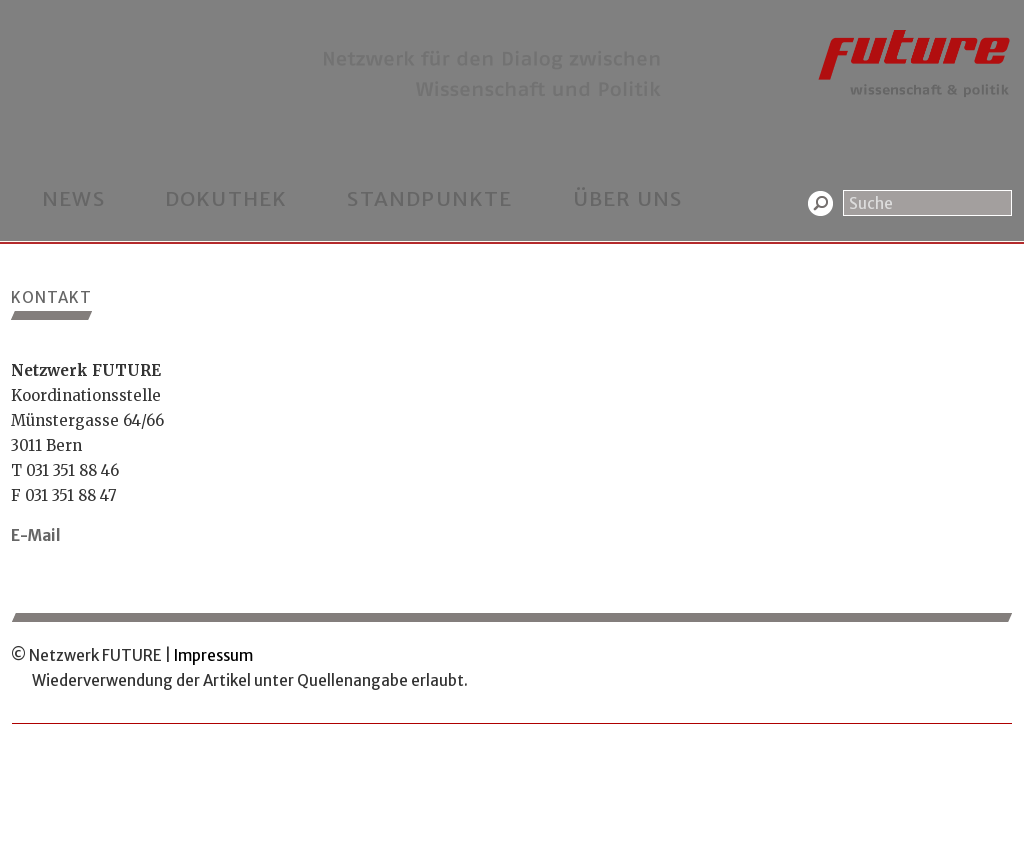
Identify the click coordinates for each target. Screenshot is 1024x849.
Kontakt (94, 12)
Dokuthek (226, 198)
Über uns (628, 198)
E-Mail (36, 535)
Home (30, 12)
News (73, 198)
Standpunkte (429, 198)
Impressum (213, 655)
